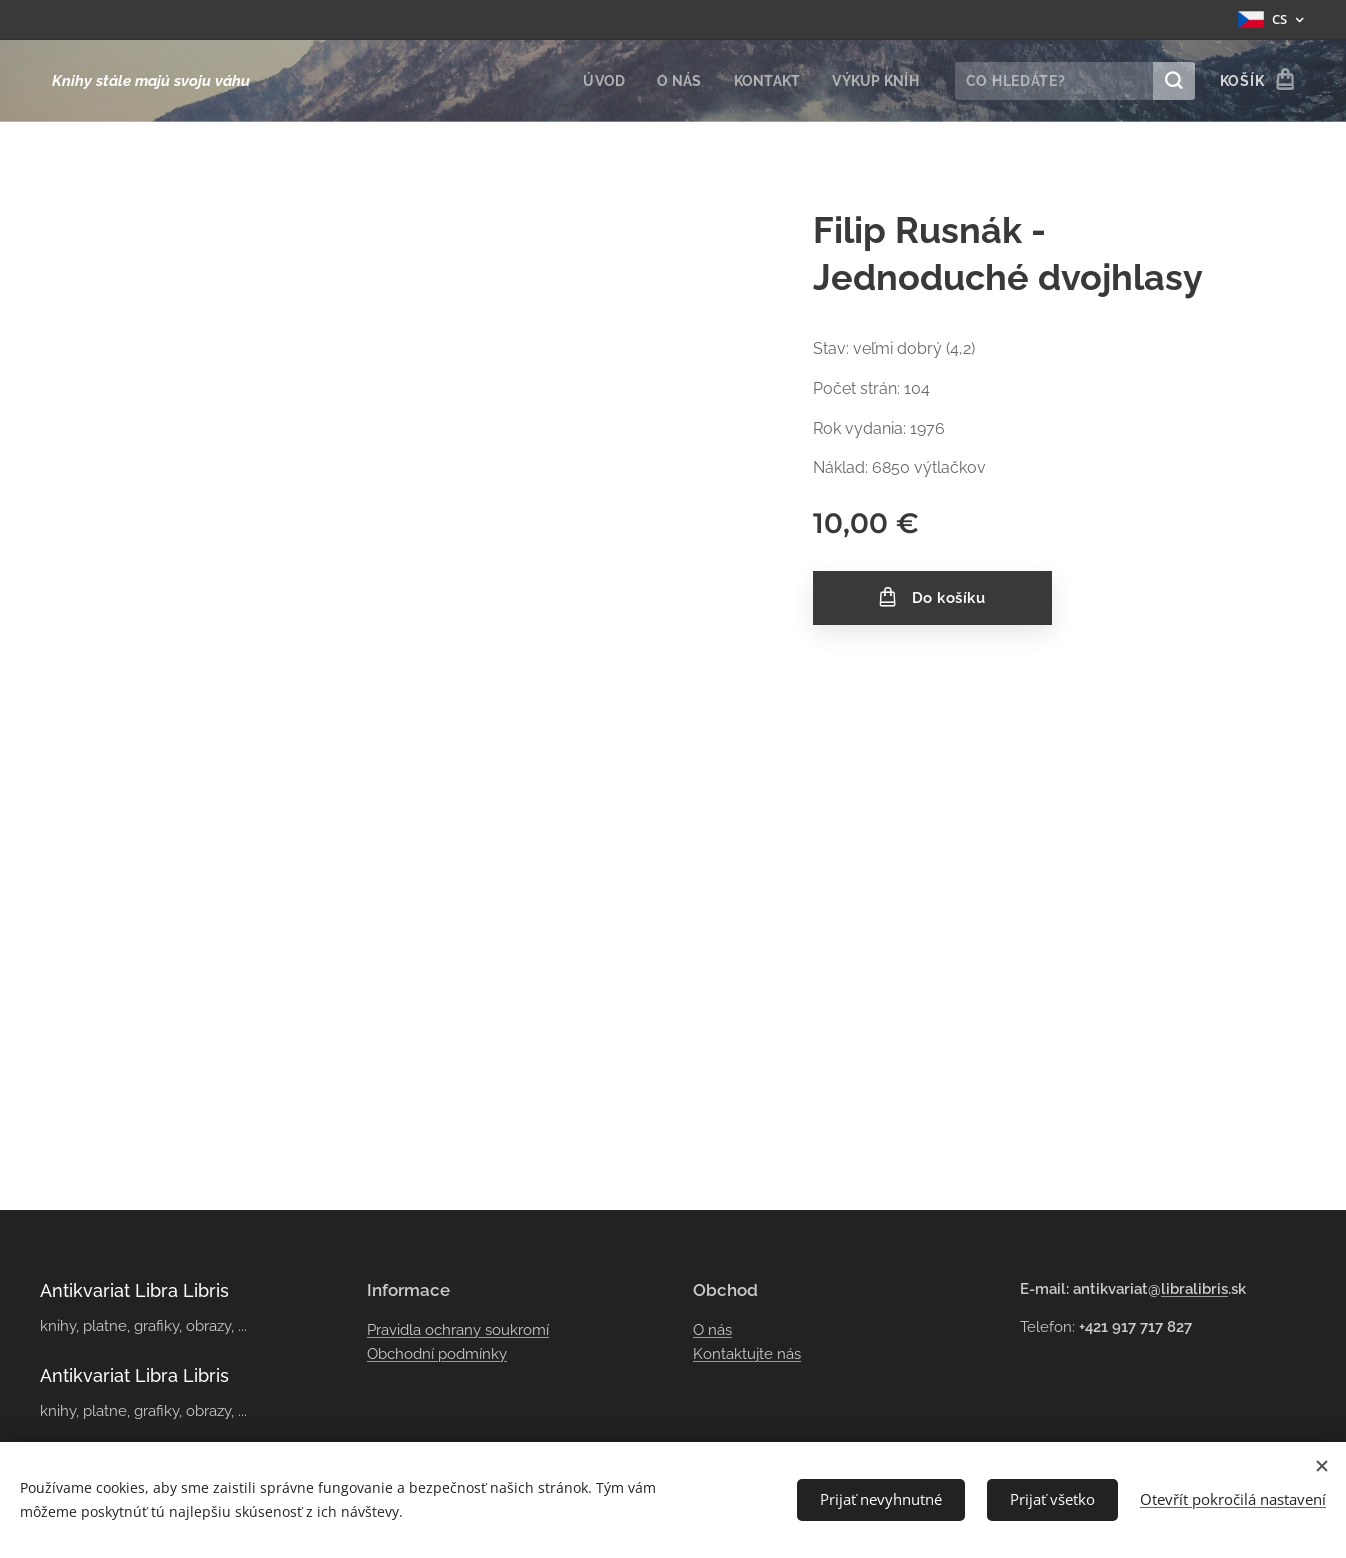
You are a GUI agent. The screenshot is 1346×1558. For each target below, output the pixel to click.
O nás (712, 1329)
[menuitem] (599, 81)
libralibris (1194, 1289)
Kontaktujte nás (747, 1354)
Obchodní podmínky (437, 1354)
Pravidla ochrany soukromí (458, 1329)
